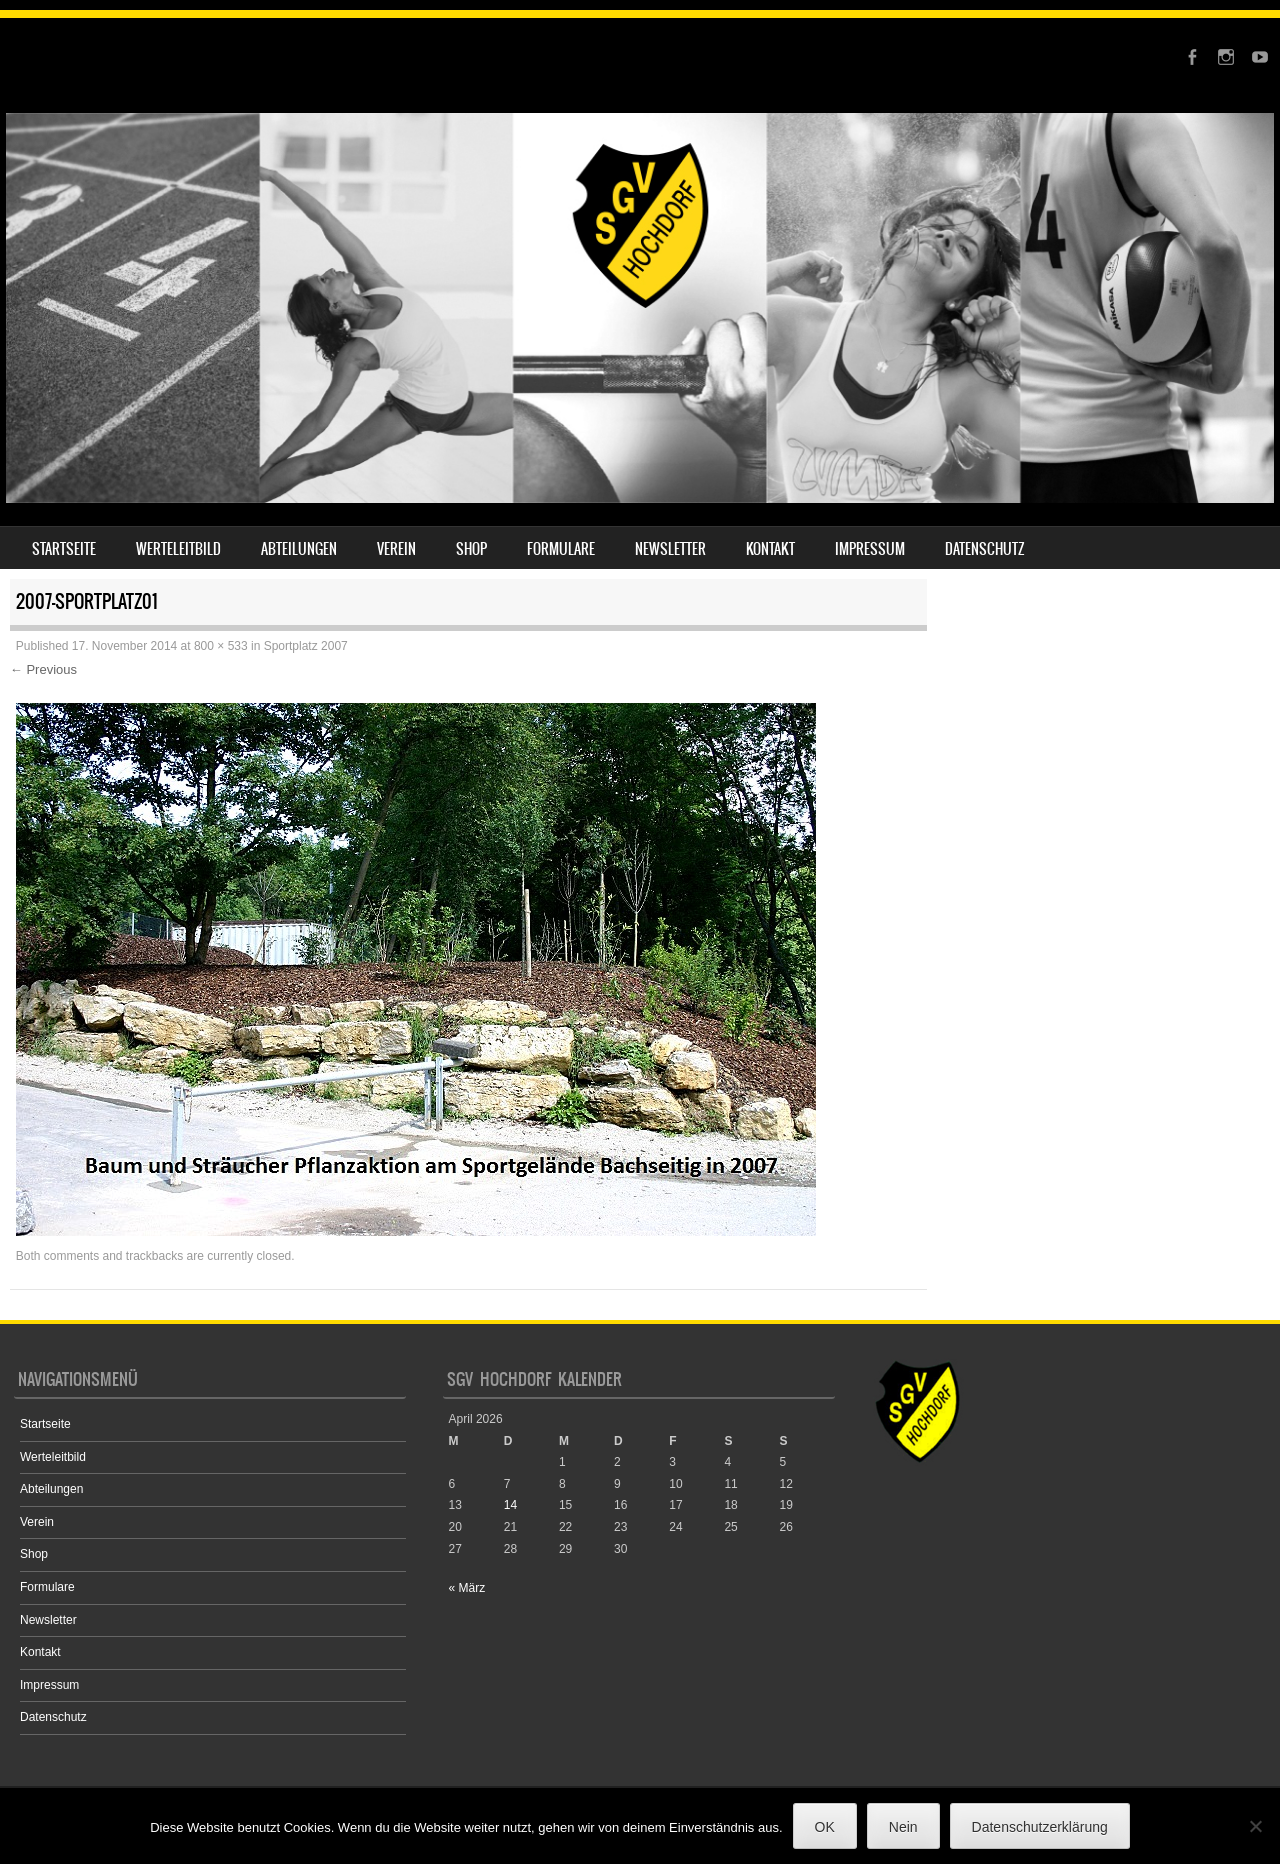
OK (825, 1827)
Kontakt (770, 549)
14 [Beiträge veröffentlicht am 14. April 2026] (510, 1505)
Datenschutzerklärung (1040, 1827)
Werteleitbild (178, 549)
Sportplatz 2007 (306, 646)
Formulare (561, 549)
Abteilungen (299, 549)
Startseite (64, 549)
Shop (471, 549)
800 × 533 (221, 646)
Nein (903, 1827)
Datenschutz (985, 549)
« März (467, 1588)
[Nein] (1255, 1826)
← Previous (43, 669)
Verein (396, 549)
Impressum (870, 549)
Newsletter (670, 549)
